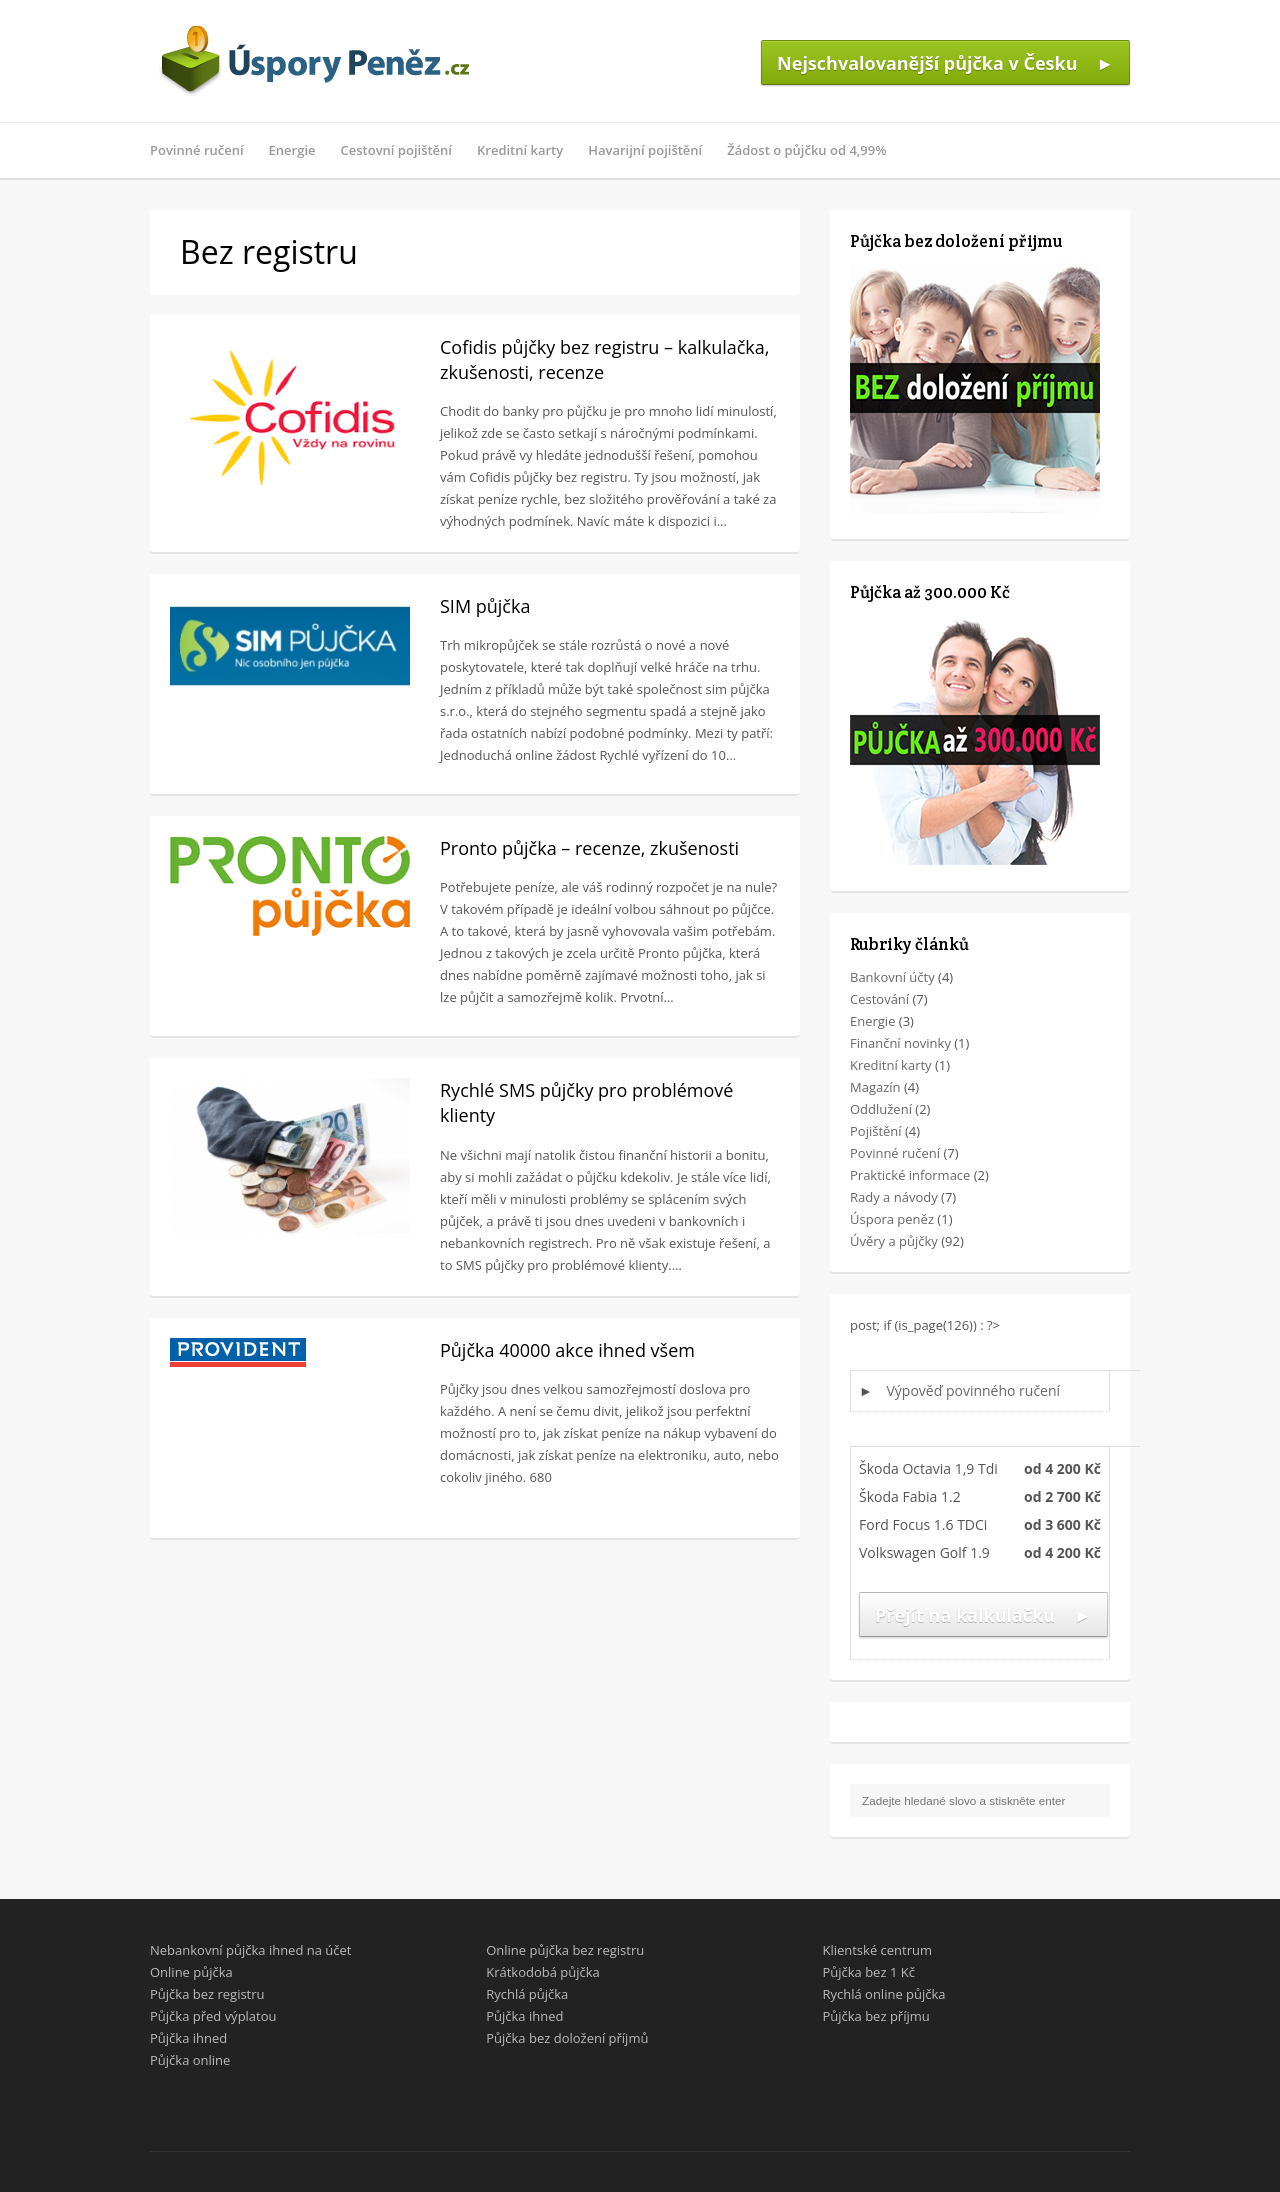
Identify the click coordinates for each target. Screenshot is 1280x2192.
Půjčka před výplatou (213, 2016)
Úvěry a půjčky (894, 1241)
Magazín (875, 1087)
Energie (292, 150)
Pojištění (876, 1131)
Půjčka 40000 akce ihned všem (567, 1350)
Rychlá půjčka (527, 1994)
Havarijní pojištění (645, 150)
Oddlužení (881, 1109)
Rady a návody (894, 1197)
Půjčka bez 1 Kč (868, 1972)
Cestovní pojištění (396, 150)
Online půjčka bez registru (565, 1950)
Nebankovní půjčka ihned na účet (250, 1950)
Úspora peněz (892, 1219)
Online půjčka (191, 1972)
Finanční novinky (900, 1043)
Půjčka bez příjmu (875, 2016)
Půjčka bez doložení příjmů (567, 2038)
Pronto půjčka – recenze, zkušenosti (589, 848)
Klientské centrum (877, 1950)
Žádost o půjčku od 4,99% (806, 150)
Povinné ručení (197, 150)
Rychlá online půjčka (883, 1994)
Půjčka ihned (188, 2038)
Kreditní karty (520, 150)
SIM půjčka (485, 606)
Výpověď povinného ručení (974, 1390)
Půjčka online (190, 2060)
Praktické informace (910, 1175)
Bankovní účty (892, 977)
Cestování (879, 999)
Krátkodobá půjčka (543, 1972)
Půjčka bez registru (207, 1994)
